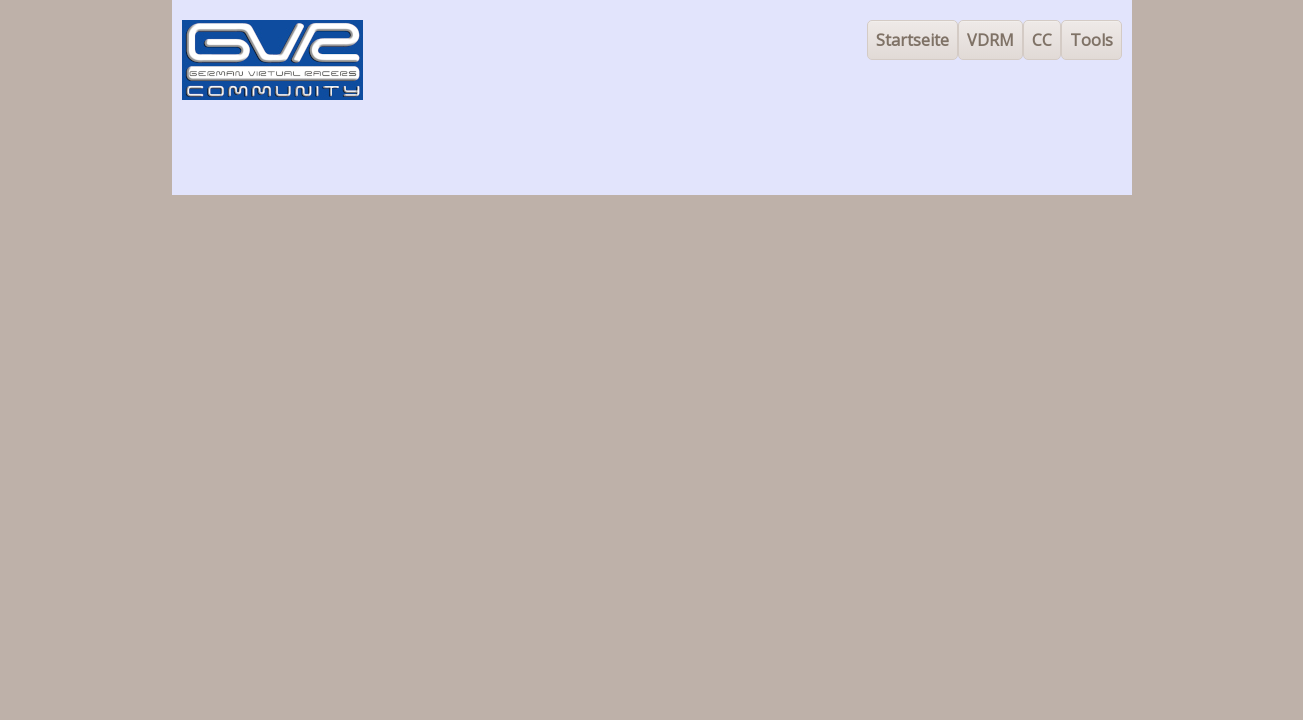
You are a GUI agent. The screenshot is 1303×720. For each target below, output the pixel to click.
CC (1042, 40)
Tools (1091, 40)
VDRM (990, 40)
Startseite (912, 40)
